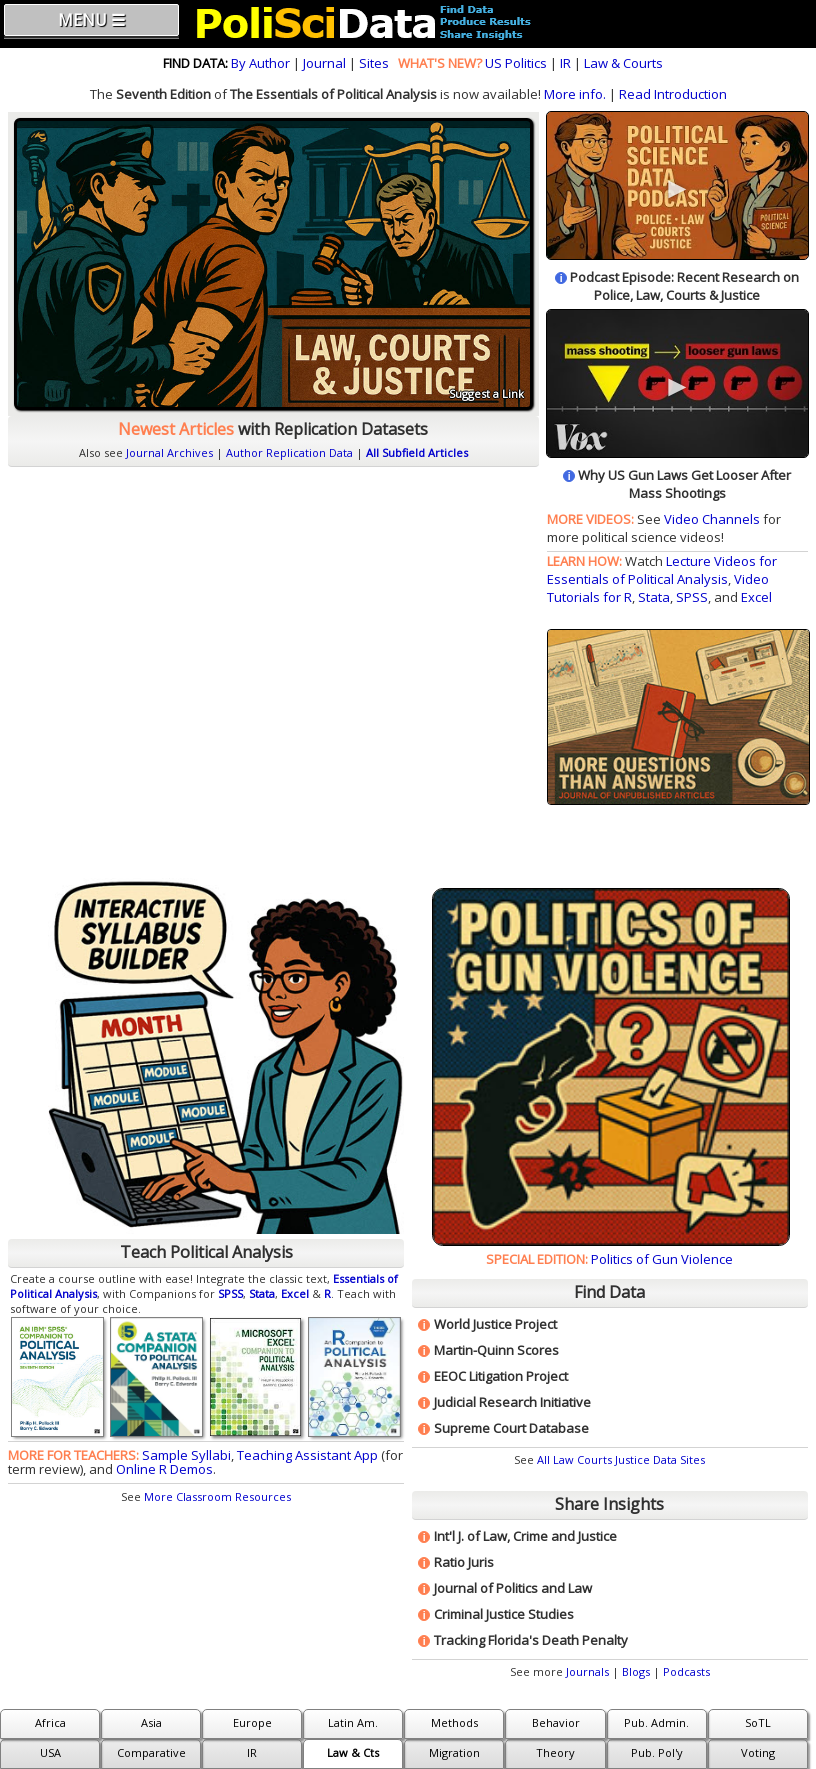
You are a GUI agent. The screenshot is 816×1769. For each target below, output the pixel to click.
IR (565, 63)
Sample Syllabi (186, 1455)
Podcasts (686, 1671)
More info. (575, 94)
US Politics (516, 63)
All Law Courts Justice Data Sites (621, 1459)
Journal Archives (169, 452)
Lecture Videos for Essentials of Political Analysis (662, 570)
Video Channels (712, 519)
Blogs (636, 1671)
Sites (374, 63)
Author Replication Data (289, 452)
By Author (260, 63)
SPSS (692, 597)
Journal (324, 63)
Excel (756, 597)
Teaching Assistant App (307, 1455)
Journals (587, 1671)
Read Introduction (673, 94)
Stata (654, 597)
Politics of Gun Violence (662, 1259)
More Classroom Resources (217, 1496)
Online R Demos (164, 1469)
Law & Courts (623, 63)
